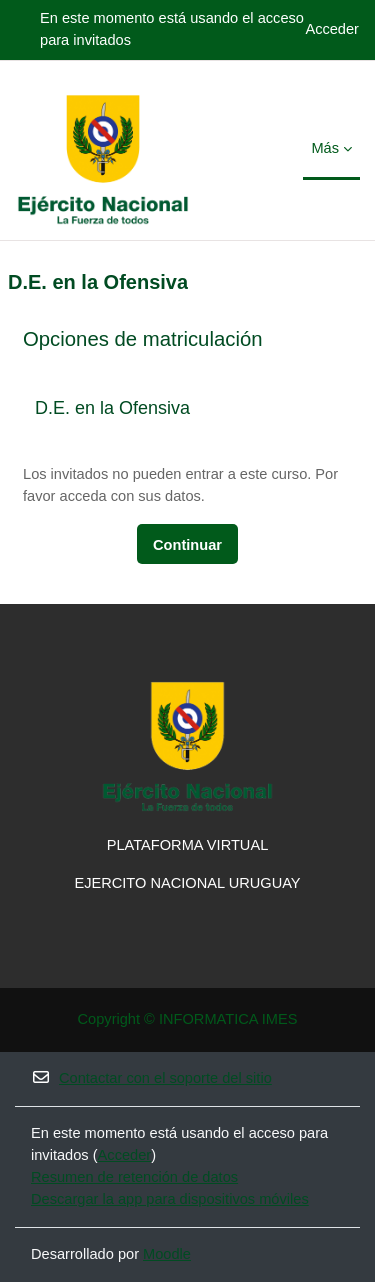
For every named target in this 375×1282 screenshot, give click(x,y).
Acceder (332, 29)
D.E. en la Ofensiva (112, 408)
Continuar (187, 545)
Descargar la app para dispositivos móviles (170, 1199)
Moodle (167, 1254)
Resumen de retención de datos (134, 1177)
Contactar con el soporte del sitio (151, 1077)
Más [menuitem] (325, 148)
